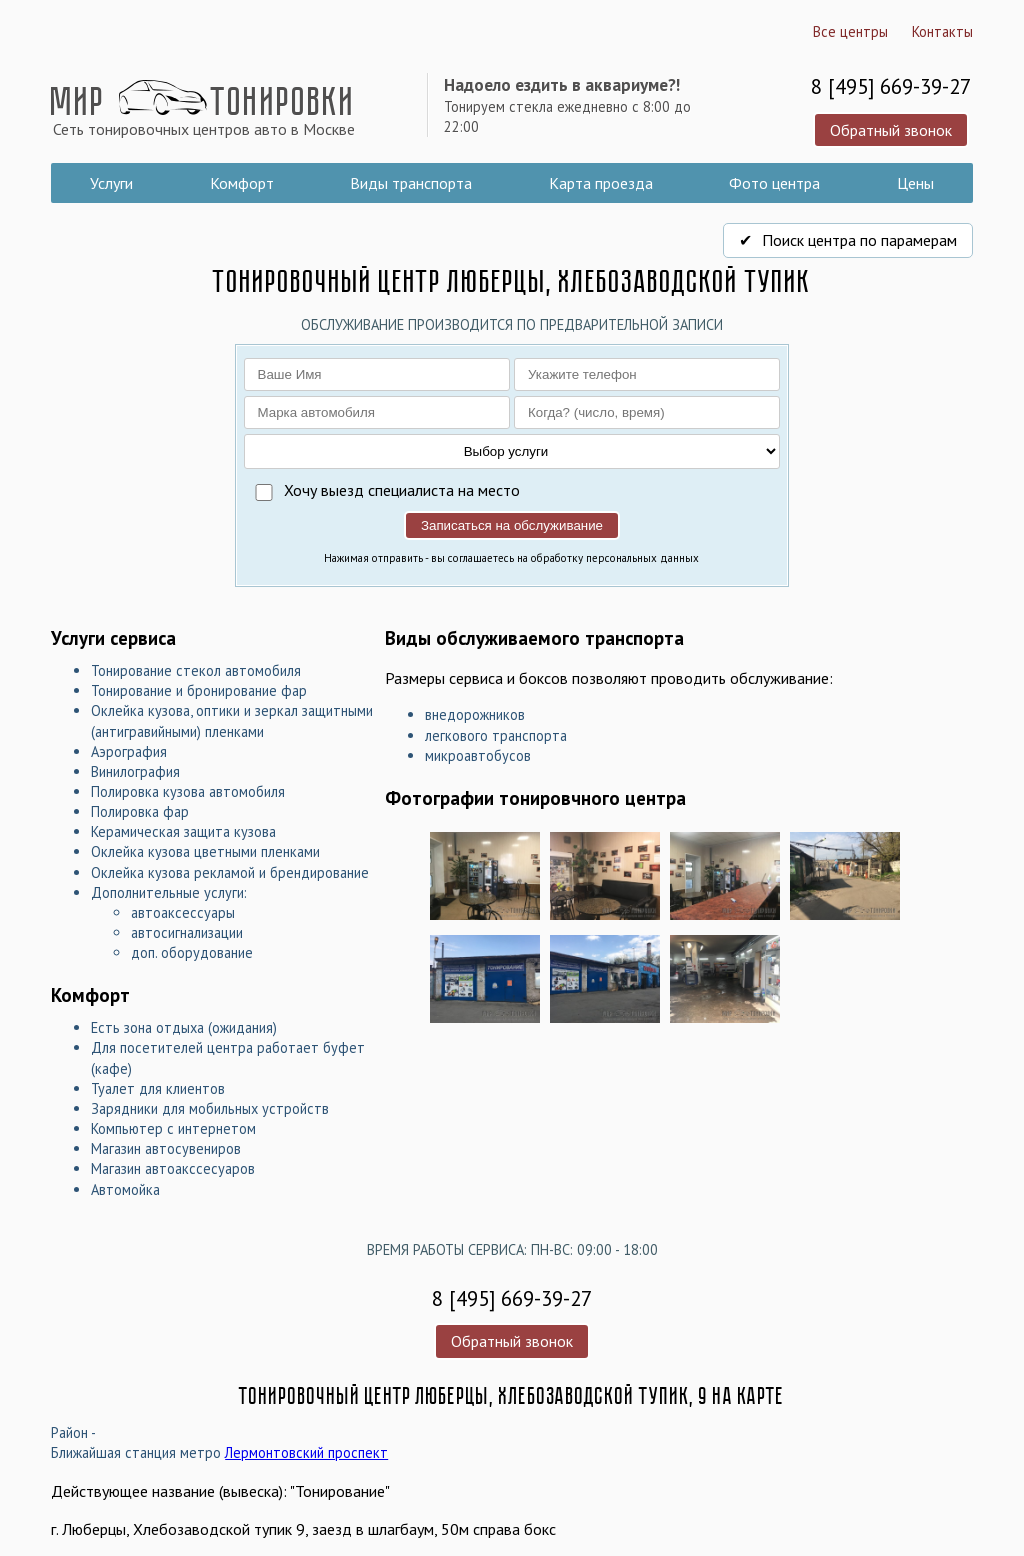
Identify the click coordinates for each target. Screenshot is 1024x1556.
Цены (915, 183)
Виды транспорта (411, 183)
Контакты (942, 31)
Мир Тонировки (203, 108)
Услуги (111, 183)
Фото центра (774, 183)
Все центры (850, 31)
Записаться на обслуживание (512, 525)
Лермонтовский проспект (306, 1452)
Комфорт (242, 183)
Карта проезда (601, 183)
